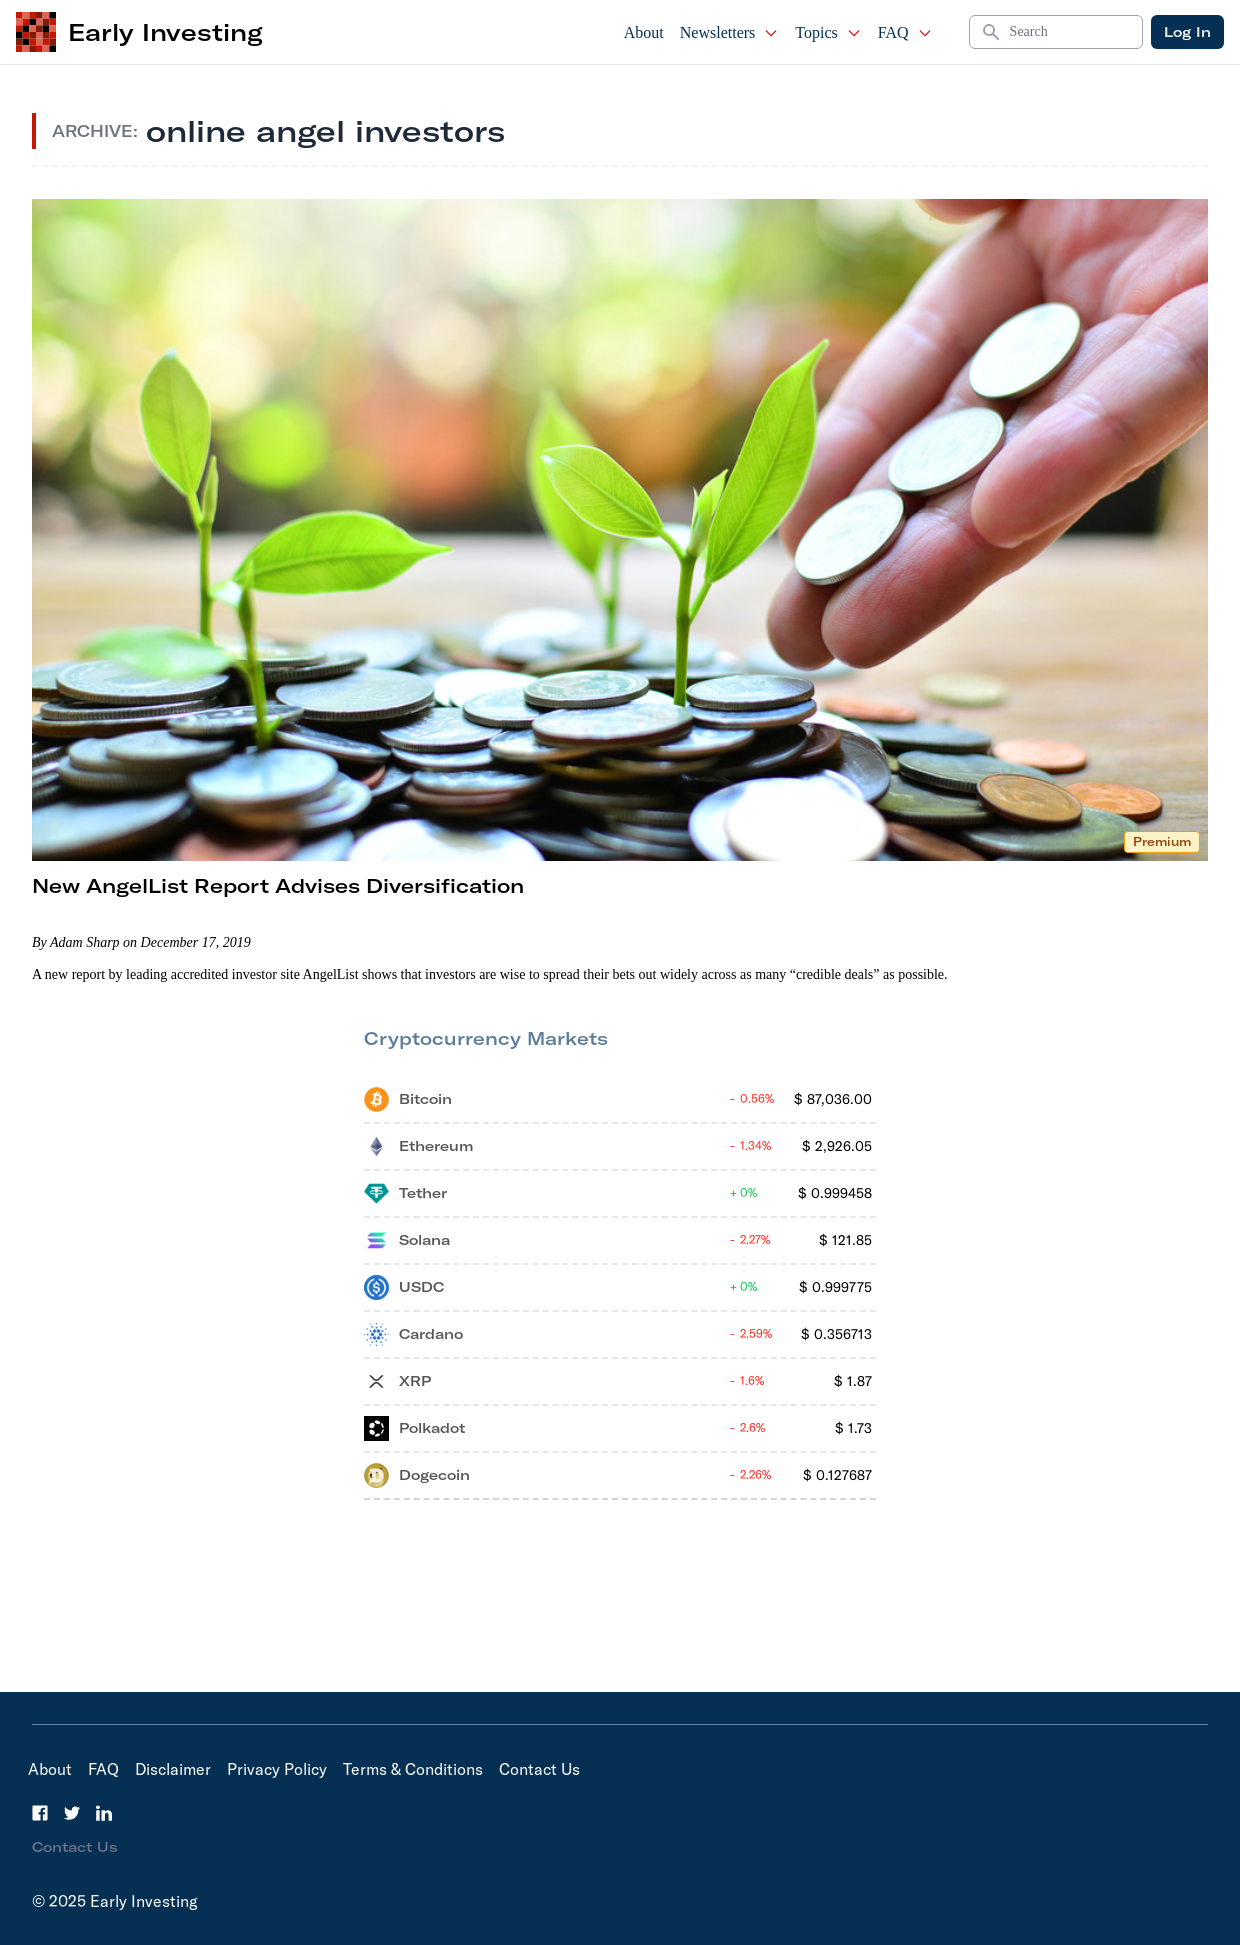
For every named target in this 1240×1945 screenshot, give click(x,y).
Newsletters (730, 32)
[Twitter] (72, 1813)
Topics (828, 32)
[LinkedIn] (104, 1813)
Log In (1187, 32)
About (644, 32)
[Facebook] (40, 1813)
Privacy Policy (277, 1769)
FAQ (905, 32)
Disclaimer (173, 1769)
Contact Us (539, 1769)
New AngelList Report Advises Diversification (278, 885)
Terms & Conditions (413, 1769)
